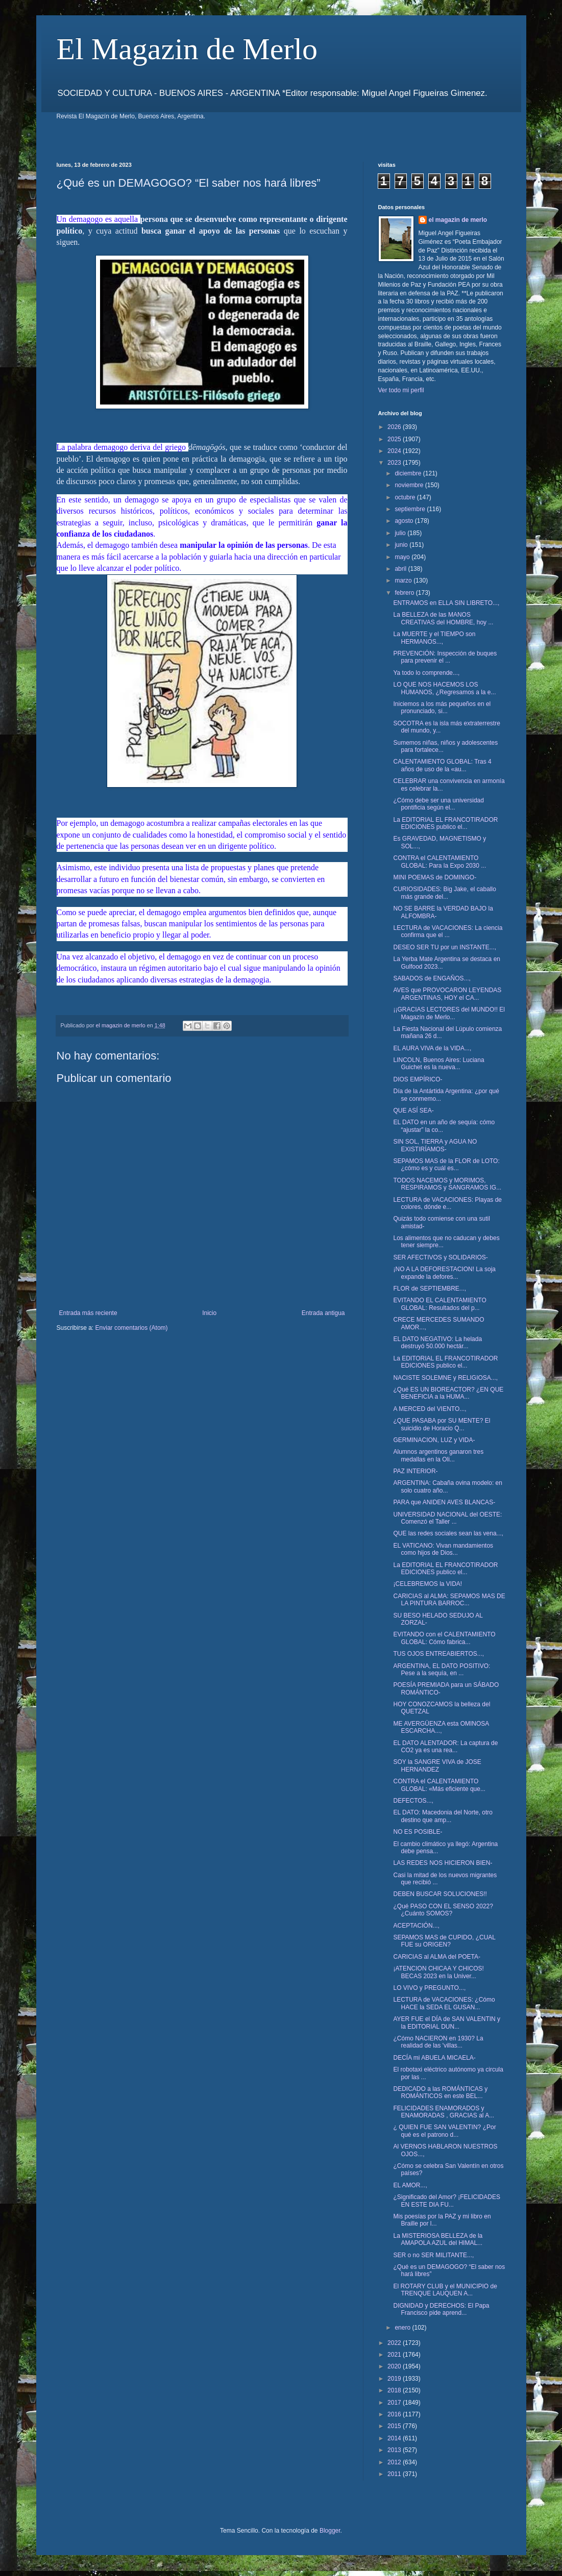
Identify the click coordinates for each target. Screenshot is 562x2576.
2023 (395, 462)
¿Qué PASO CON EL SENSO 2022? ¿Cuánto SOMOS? (443, 1910)
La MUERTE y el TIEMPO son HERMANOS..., (434, 637)
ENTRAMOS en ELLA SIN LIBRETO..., (446, 603)
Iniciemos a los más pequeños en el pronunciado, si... (442, 707)
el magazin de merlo (458, 219)
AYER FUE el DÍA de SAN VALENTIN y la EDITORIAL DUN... (446, 2022)
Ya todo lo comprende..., (426, 672)
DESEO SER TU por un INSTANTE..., (444, 947)
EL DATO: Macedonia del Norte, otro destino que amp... (443, 1816)
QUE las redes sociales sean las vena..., (448, 1533)
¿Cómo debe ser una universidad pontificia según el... (438, 804)
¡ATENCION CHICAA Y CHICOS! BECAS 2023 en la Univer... (438, 1972)
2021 (395, 2354)
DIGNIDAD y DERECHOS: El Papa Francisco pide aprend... (441, 2309)
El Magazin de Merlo (187, 49)
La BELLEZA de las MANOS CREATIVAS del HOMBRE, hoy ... (443, 618)
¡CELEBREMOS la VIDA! (427, 1583)
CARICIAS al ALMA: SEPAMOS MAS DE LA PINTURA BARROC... (449, 1600)
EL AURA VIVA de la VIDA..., (432, 1048)
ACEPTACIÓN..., (416, 1925)
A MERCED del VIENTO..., (429, 1408)
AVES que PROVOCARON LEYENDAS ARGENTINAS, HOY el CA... (447, 994)
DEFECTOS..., (413, 1800)
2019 (395, 2378)
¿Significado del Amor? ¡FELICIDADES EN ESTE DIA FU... (446, 2200)
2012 (395, 2462)
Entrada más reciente (88, 1313)
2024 (395, 450)
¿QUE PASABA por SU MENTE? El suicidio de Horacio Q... (441, 1424)
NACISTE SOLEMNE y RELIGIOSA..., (445, 1377)
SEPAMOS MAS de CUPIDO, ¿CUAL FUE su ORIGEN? (444, 1941)
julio (401, 533)
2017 (395, 2402)
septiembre (411, 509)
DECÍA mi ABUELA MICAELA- (434, 2057)
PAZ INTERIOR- (415, 1471)
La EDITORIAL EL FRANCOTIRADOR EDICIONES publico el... (445, 823)
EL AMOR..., (410, 2185)
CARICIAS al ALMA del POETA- (436, 1956)
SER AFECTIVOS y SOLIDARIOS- (440, 1257)
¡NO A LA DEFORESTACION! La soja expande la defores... (444, 1273)
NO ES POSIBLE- (417, 1831)
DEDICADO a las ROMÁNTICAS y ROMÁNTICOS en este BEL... (440, 2092)
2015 (395, 2426)
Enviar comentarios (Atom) (131, 1327)
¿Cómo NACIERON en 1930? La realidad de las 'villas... (438, 2042)
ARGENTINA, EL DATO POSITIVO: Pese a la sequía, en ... (441, 1669)
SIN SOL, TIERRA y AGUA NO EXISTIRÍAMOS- (435, 1145)
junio (402, 544)
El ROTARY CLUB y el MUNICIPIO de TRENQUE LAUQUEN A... (445, 2290)
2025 (395, 439)
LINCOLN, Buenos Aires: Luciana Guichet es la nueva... (438, 1063)
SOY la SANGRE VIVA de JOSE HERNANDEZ (437, 1765)
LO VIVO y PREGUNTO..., (429, 1987)
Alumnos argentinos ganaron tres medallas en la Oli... (438, 1455)
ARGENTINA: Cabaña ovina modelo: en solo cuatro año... (447, 1486)
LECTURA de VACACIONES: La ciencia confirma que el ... (447, 931)
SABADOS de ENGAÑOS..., (431, 978)
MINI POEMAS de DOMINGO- (434, 877)
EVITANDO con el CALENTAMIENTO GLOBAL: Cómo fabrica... (444, 1638)
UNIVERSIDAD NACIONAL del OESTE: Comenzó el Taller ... (447, 1518)
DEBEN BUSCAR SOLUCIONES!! (439, 1894)
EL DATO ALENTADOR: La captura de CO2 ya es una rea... (445, 1746)
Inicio (209, 1313)
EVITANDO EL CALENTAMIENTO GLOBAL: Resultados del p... (439, 1304)
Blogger (330, 2530)
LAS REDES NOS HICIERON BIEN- (442, 1862)
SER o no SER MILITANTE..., (433, 2255)
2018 (395, 2390)
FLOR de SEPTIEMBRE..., (429, 1288)
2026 (395, 427)
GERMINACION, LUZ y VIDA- (434, 1440)
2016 (395, 2414)
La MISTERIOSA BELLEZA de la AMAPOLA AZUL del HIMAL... (437, 2239)
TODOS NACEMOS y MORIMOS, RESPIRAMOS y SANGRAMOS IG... (447, 1184)
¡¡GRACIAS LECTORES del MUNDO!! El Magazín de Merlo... (448, 1013)
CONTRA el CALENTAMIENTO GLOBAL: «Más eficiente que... (439, 1785)
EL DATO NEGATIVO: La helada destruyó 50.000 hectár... (437, 1342)
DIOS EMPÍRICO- (417, 1079)
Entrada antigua (323, 1313)
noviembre (410, 485)
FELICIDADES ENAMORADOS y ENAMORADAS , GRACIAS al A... (443, 2112)
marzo (404, 580)
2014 (395, 2438)
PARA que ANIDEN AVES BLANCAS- (444, 1502)
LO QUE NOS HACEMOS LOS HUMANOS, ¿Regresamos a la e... (444, 688)
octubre (406, 497)
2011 (395, 2474)
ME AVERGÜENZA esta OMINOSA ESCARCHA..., (440, 1727)
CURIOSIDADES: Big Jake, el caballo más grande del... (444, 893)
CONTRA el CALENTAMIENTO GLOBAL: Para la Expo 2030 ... (439, 861)
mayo (403, 557)
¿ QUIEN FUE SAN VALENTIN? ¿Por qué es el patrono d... (444, 2131)
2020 (395, 2366)
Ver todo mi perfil (401, 390)
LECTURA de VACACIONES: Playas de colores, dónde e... (447, 1203)
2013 (395, 2450)
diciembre (409, 473)
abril (401, 568)
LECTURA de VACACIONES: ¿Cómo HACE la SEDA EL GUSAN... (444, 2003)
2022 (395, 2342)
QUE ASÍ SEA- (413, 1110)
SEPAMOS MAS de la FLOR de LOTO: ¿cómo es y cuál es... (446, 1164)
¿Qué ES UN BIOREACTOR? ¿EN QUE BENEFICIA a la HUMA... (448, 1393)
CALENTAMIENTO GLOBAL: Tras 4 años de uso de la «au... (442, 765)
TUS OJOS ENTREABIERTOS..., (438, 1653)
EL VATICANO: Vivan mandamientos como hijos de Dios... (443, 1549)
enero (403, 2327)
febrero (405, 592)
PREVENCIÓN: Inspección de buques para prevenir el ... (445, 657)
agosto (404, 520)
